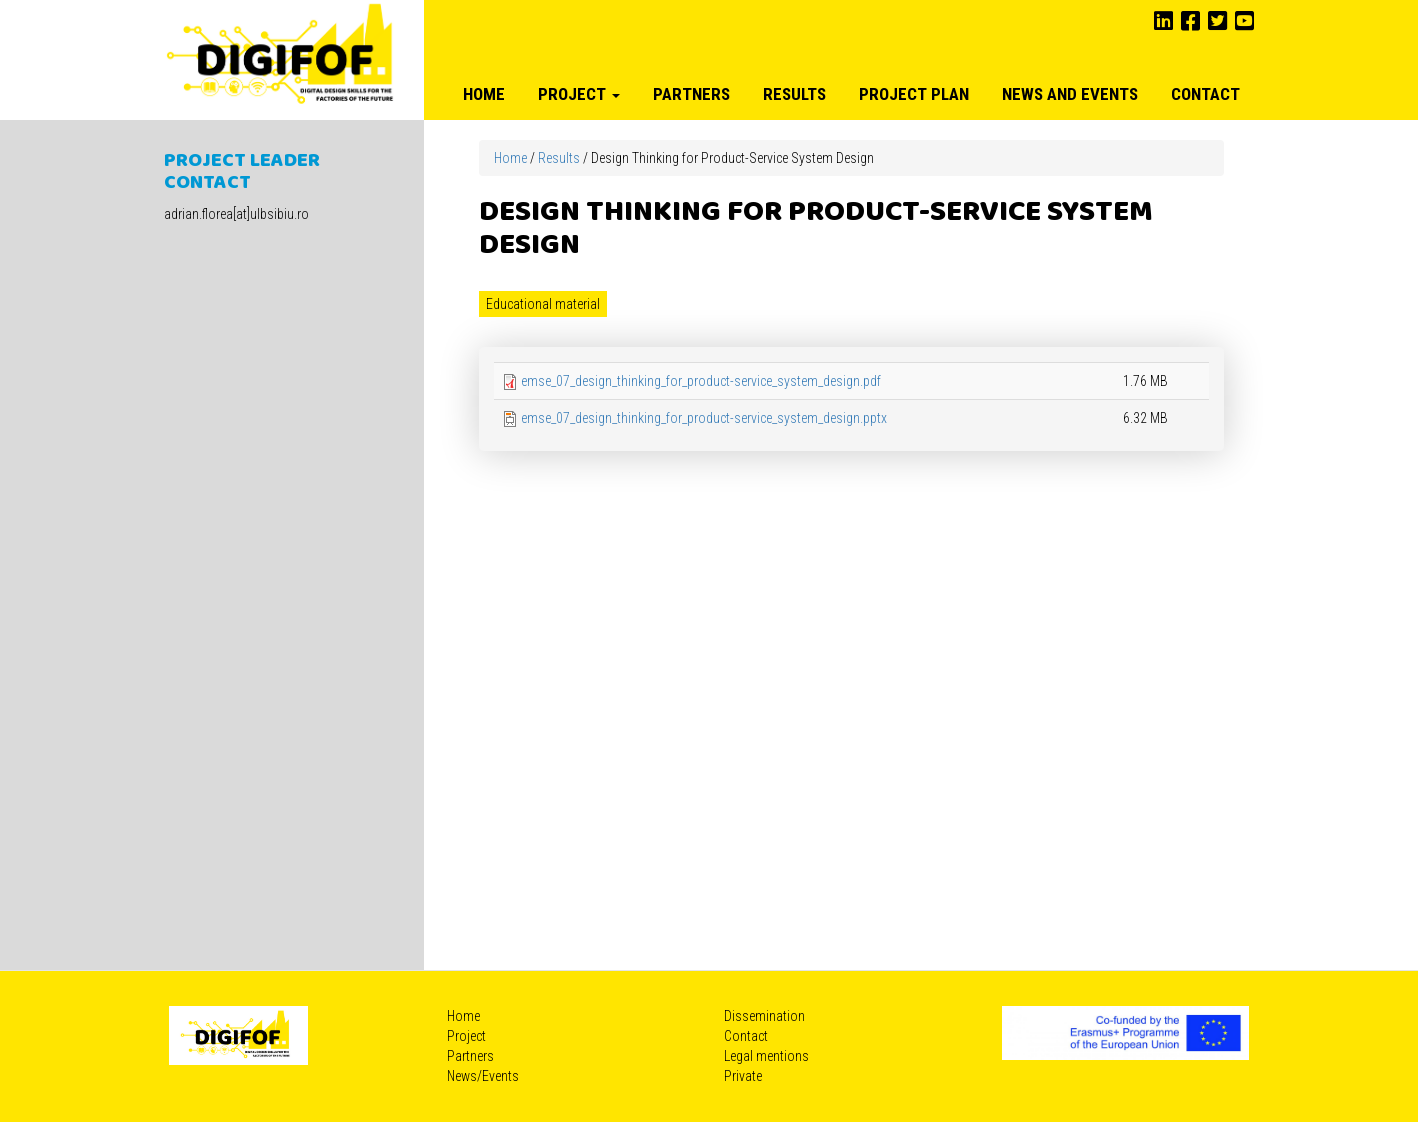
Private (743, 1076)
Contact (1205, 94)
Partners (691, 94)
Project (579, 94)
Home (484, 94)
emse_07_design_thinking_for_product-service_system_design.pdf (701, 381)
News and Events (1070, 94)
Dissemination (764, 1016)
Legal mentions (766, 1056)
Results (794, 94)
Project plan (914, 94)
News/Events (483, 1076)
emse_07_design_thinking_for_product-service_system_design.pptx (704, 418)
